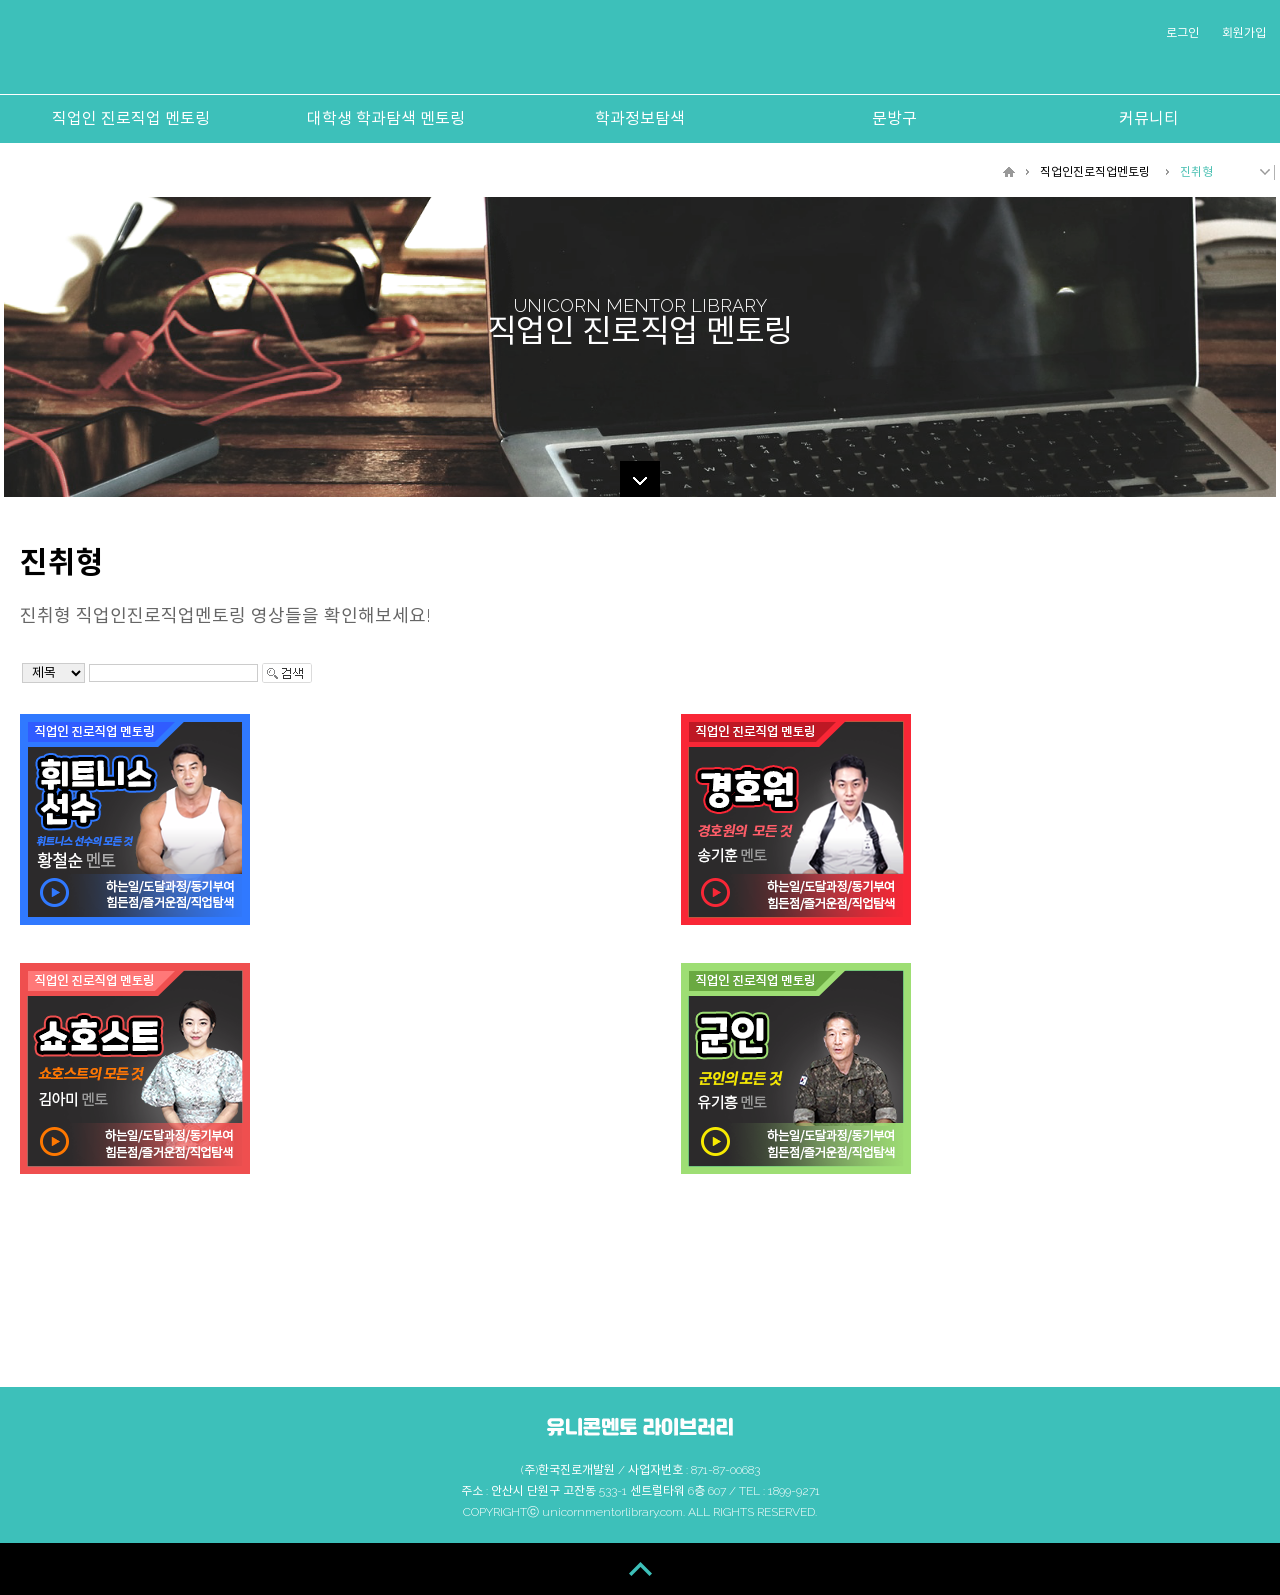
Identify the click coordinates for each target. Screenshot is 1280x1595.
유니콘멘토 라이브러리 (638, 51)
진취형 (1196, 172)
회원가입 (1244, 33)
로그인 (1182, 33)
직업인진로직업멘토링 (1095, 172)
